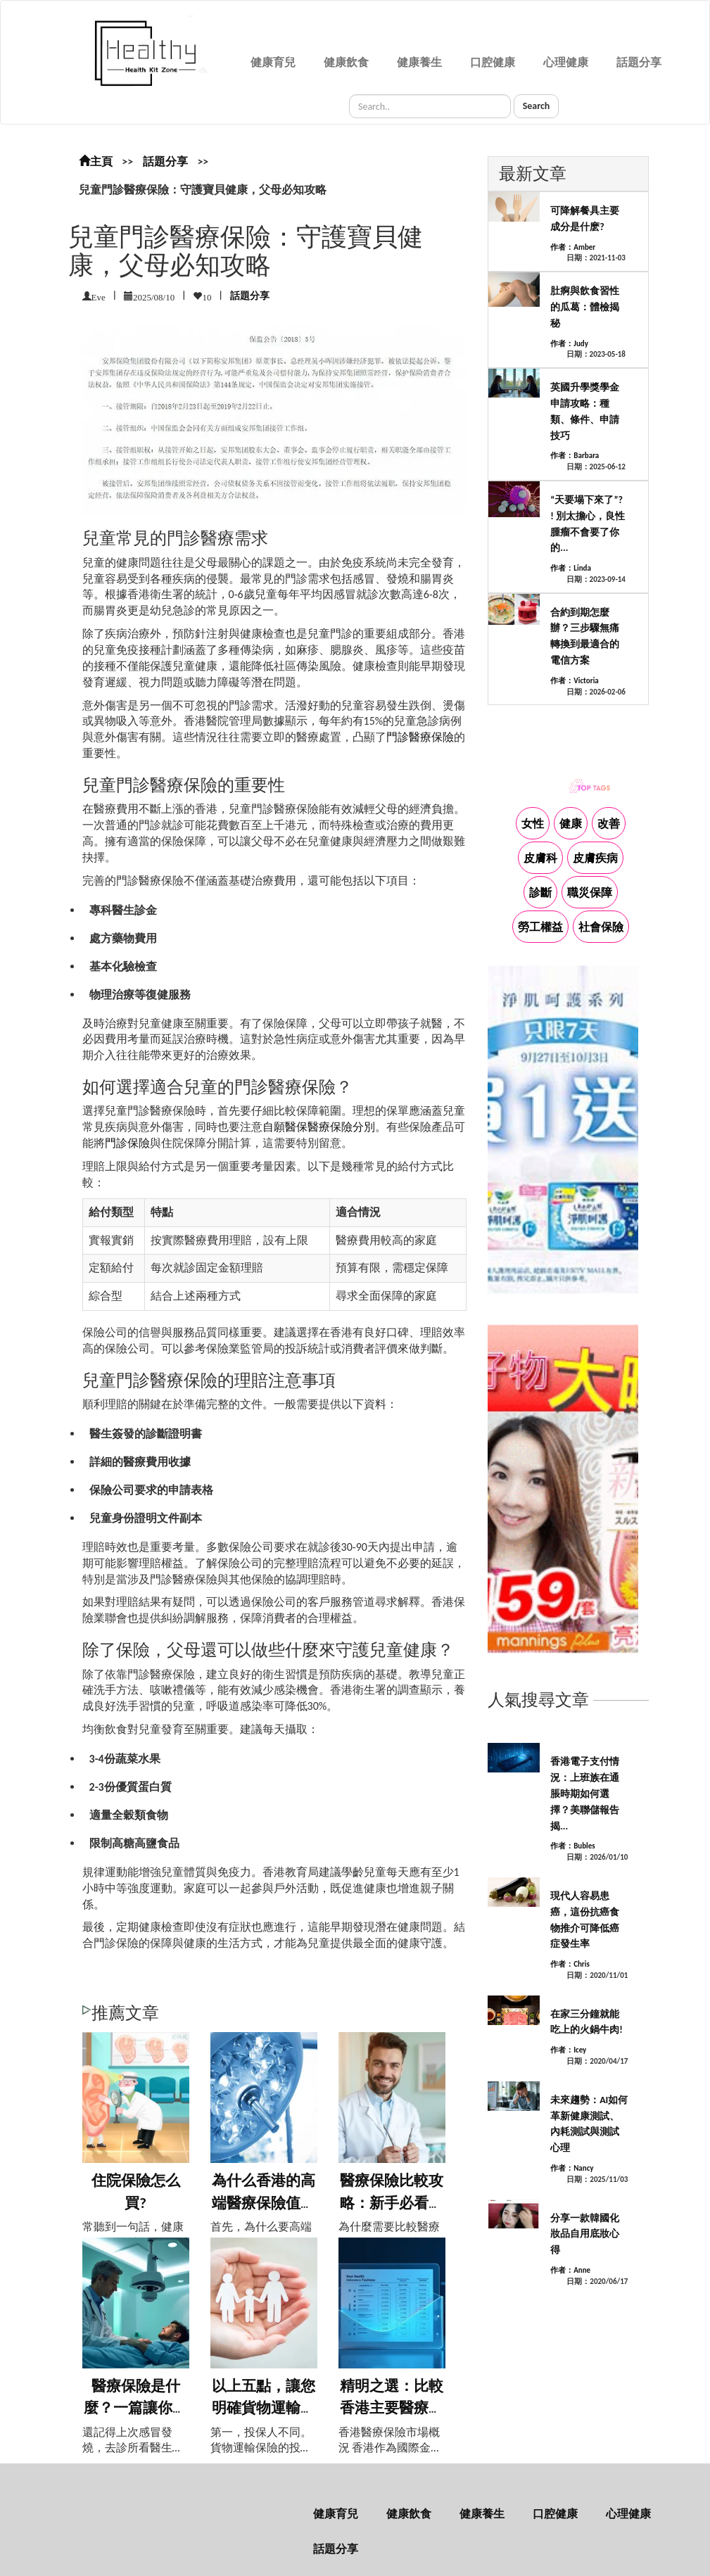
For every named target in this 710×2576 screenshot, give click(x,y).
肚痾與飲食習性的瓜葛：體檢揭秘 (584, 307)
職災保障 (589, 892)
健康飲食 (346, 62)
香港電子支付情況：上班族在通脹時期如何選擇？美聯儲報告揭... (584, 1794)
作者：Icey (568, 2050)
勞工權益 (540, 927)
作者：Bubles (572, 1846)
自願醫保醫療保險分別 (318, 1127)
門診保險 (127, 1143)
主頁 (96, 161)
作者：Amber (572, 247)
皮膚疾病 (595, 858)
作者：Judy (569, 343)
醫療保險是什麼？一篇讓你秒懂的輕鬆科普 (135, 2408)
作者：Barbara (574, 455)
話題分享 (638, 62)
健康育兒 (273, 62)
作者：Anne (570, 2270)
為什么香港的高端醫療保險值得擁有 (263, 2202)
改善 (608, 823)
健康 (570, 823)
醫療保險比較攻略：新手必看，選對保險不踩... (391, 2202)
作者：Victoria (574, 680)
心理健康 (565, 62)
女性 (532, 823)
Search (536, 106)
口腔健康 (492, 62)
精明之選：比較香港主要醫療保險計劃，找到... (391, 2408)
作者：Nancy (571, 2168)
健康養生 (419, 62)
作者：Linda (570, 568)
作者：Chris (570, 1964)
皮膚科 (540, 858)
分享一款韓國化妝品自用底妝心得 (584, 2234)
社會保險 (600, 927)
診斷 (540, 892)
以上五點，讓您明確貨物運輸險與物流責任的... (263, 2408)
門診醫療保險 (420, 737)
